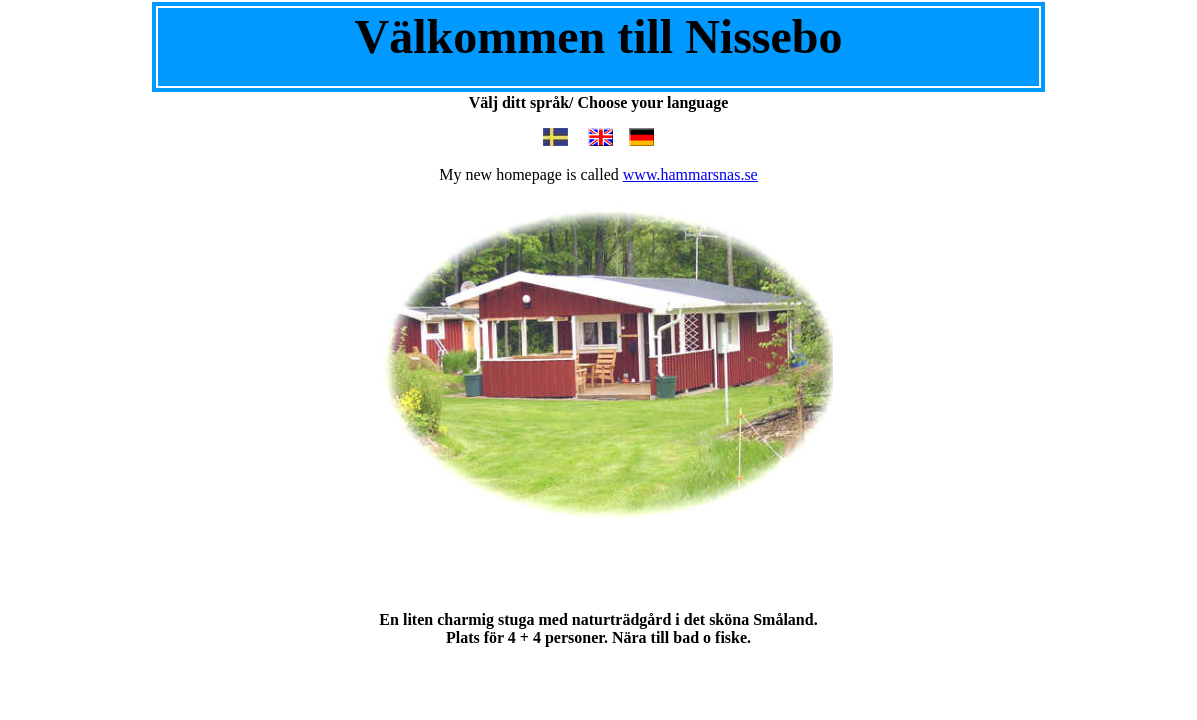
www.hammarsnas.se (690, 174)
